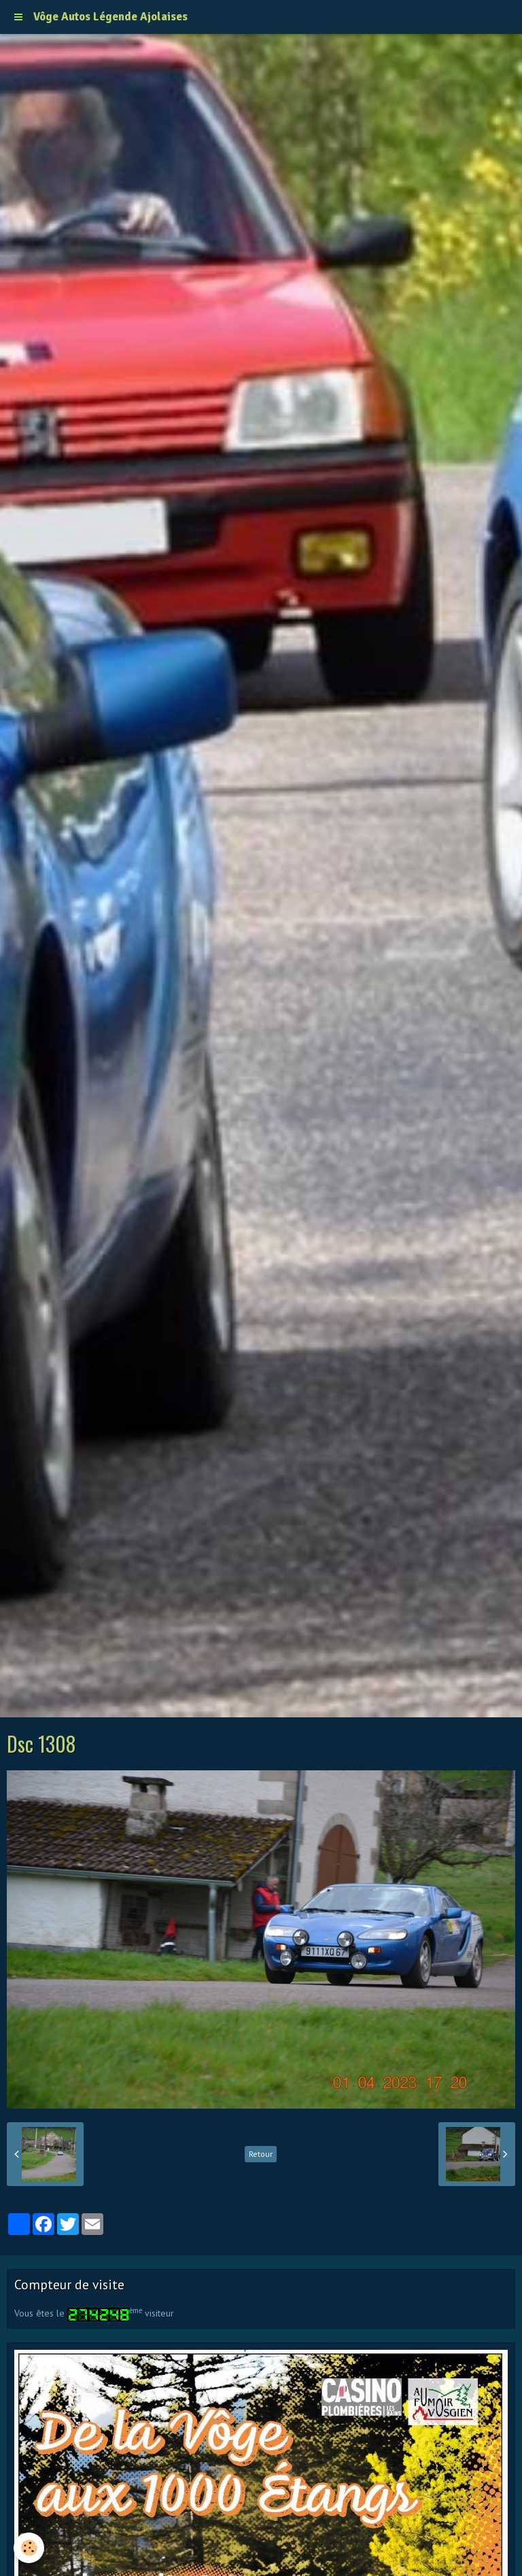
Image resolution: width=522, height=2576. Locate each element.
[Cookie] (29, 2548)
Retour (261, 2154)
